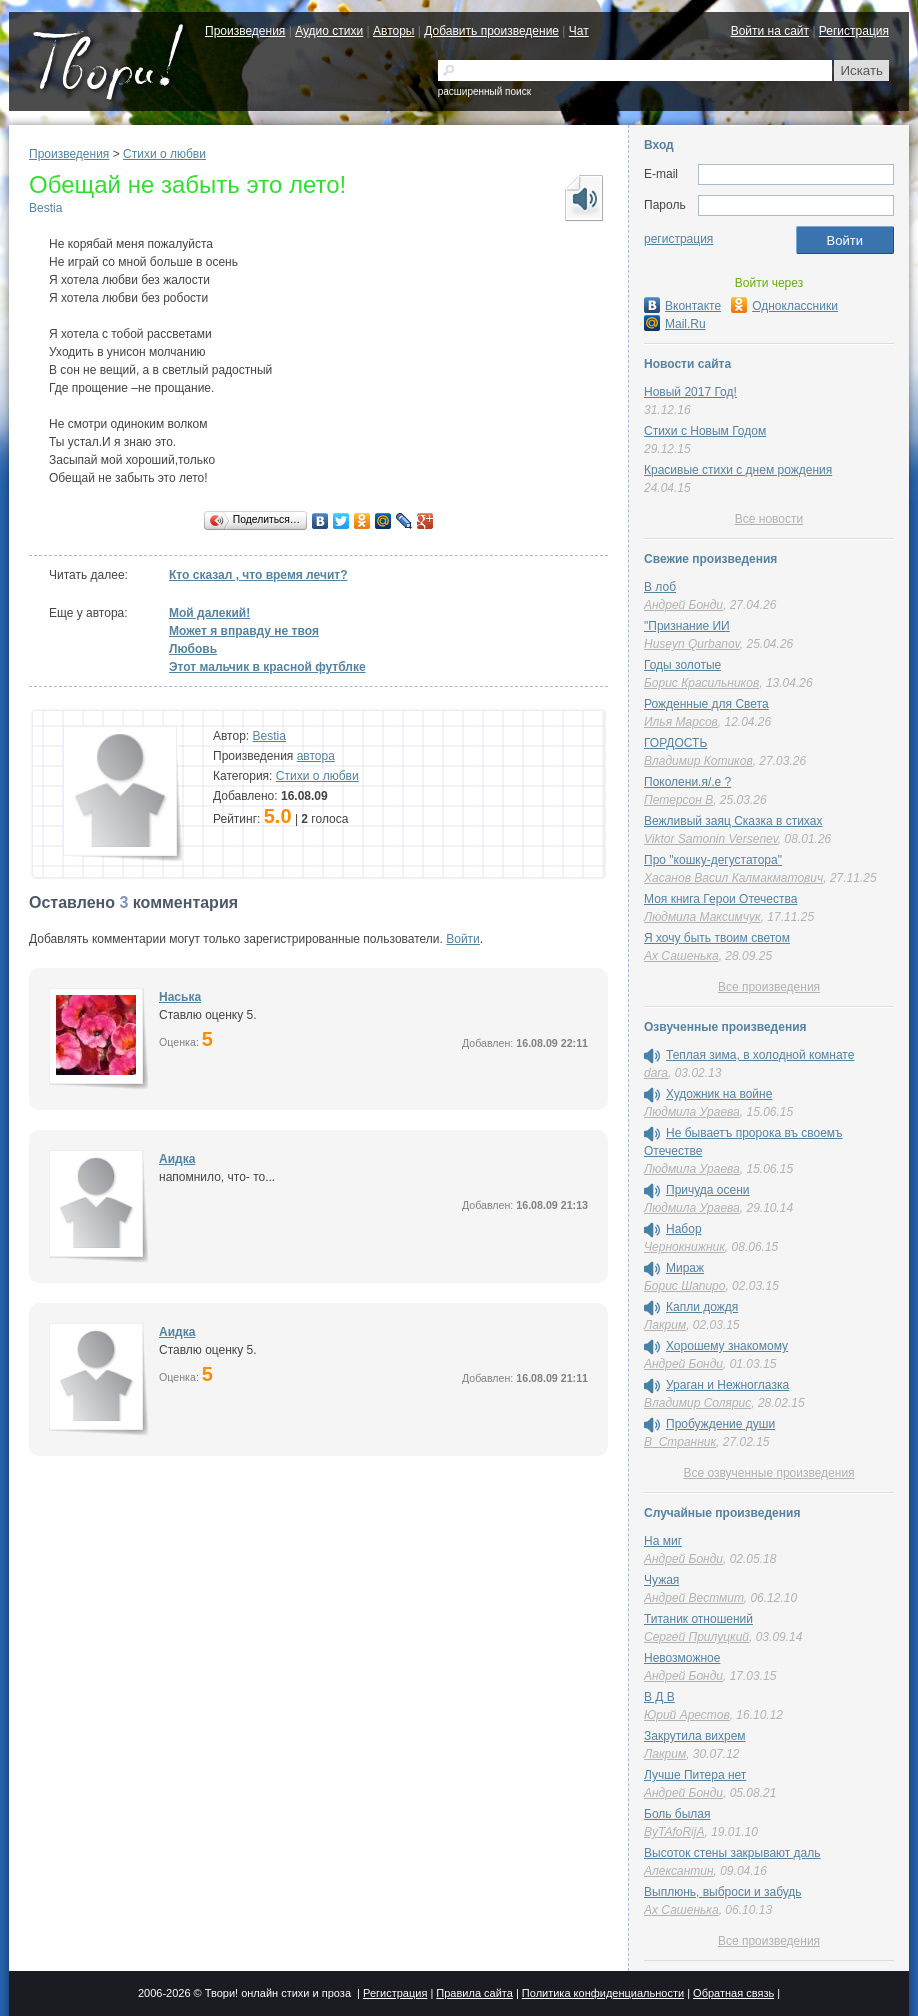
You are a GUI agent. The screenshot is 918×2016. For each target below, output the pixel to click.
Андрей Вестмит (694, 1598)
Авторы (393, 31)
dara (656, 1073)
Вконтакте (682, 306)
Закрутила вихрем (695, 1736)
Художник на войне (719, 1094)
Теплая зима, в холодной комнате (760, 1055)
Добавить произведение (491, 31)
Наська (180, 997)
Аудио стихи (329, 31)
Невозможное (682, 1658)
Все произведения (769, 987)
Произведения (245, 31)
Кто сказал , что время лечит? (258, 575)
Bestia (45, 208)
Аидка (177, 1159)
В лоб (660, 587)
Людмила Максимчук (702, 917)
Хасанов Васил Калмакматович (733, 878)
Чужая (661, 1580)
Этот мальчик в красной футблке (267, 667)
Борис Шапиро (684, 1286)
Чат (579, 31)
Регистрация (854, 31)
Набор (684, 1229)
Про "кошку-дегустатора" (713, 860)
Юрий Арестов (687, 1715)
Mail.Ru (675, 324)
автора (316, 756)
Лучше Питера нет (695, 1775)
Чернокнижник (684, 1247)
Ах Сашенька (681, 956)
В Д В (659, 1697)
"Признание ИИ (687, 626)
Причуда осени (708, 1190)
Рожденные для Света (706, 704)
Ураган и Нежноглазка (727, 1385)
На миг (663, 1541)
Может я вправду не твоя (244, 631)
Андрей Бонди (683, 605)
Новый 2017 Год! (690, 392)
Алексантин (679, 1871)
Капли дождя (702, 1307)
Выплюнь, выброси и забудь (723, 1892)
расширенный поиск (484, 91)
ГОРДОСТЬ (675, 743)
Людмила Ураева (692, 1112)
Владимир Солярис (697, 1403)
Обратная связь (733, 1993)
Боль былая (677, 1814)
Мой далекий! (209, 613)
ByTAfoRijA (674, 1832)
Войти (463, 939)
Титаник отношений (698, 1619)
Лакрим (665, 1325)
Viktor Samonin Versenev (711, 839)
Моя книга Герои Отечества (720, 899)
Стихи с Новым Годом (705, 431)
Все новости (769, 519)
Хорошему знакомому (727, 1346)
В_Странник (680, 1442)
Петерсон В (678, 800)
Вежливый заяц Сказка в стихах (733, 821)
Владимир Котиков (698, 761)
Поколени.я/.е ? (687, 782)
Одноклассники (784, 306)
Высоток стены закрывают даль (732, 1853)
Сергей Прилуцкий (696, 1637)
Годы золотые (682, 665)
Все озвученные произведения (768, 1473)
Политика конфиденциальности (603, 1993)
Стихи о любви (164, 154)
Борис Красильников (701, 683)
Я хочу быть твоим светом (717, 938)
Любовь (193, 649)
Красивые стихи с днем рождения (738, 470)
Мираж (685, 1268)
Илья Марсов (681, 722)
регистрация (678, 239)
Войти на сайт (770, 31)
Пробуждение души (720, 1424)
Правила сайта (474, 1993)
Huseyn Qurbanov (692, 644)
